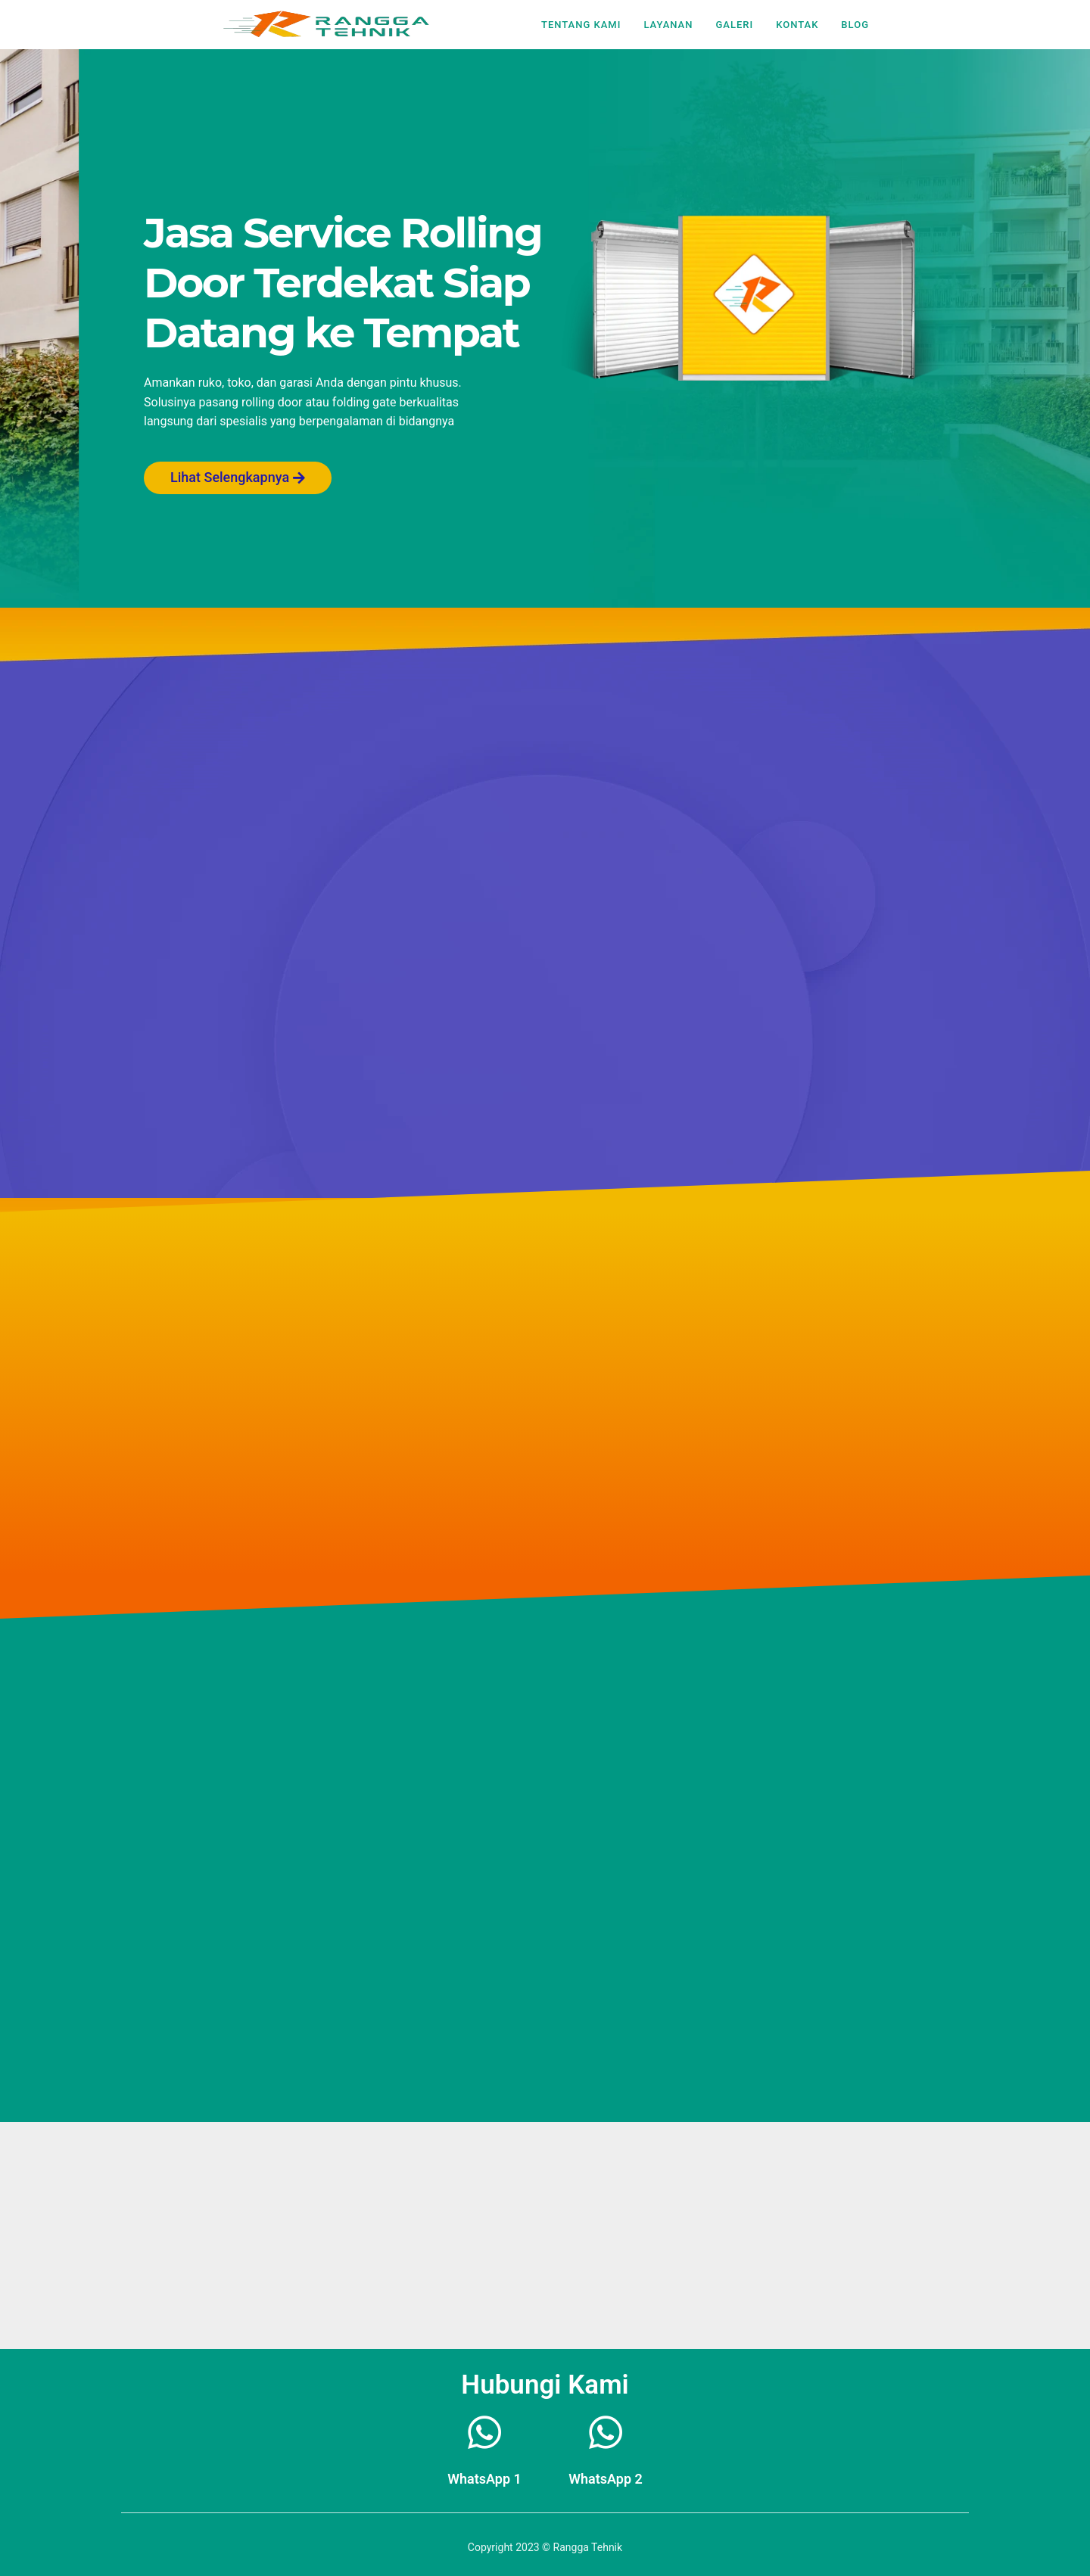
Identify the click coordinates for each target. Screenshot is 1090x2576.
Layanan (668, 24)
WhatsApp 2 (605, 2479)
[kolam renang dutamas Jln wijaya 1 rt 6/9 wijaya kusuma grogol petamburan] (545, 2235)
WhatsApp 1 (484, 2479)
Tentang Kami (581, 24)
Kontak (797, 24)
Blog (855, 24)
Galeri (734, 24)
